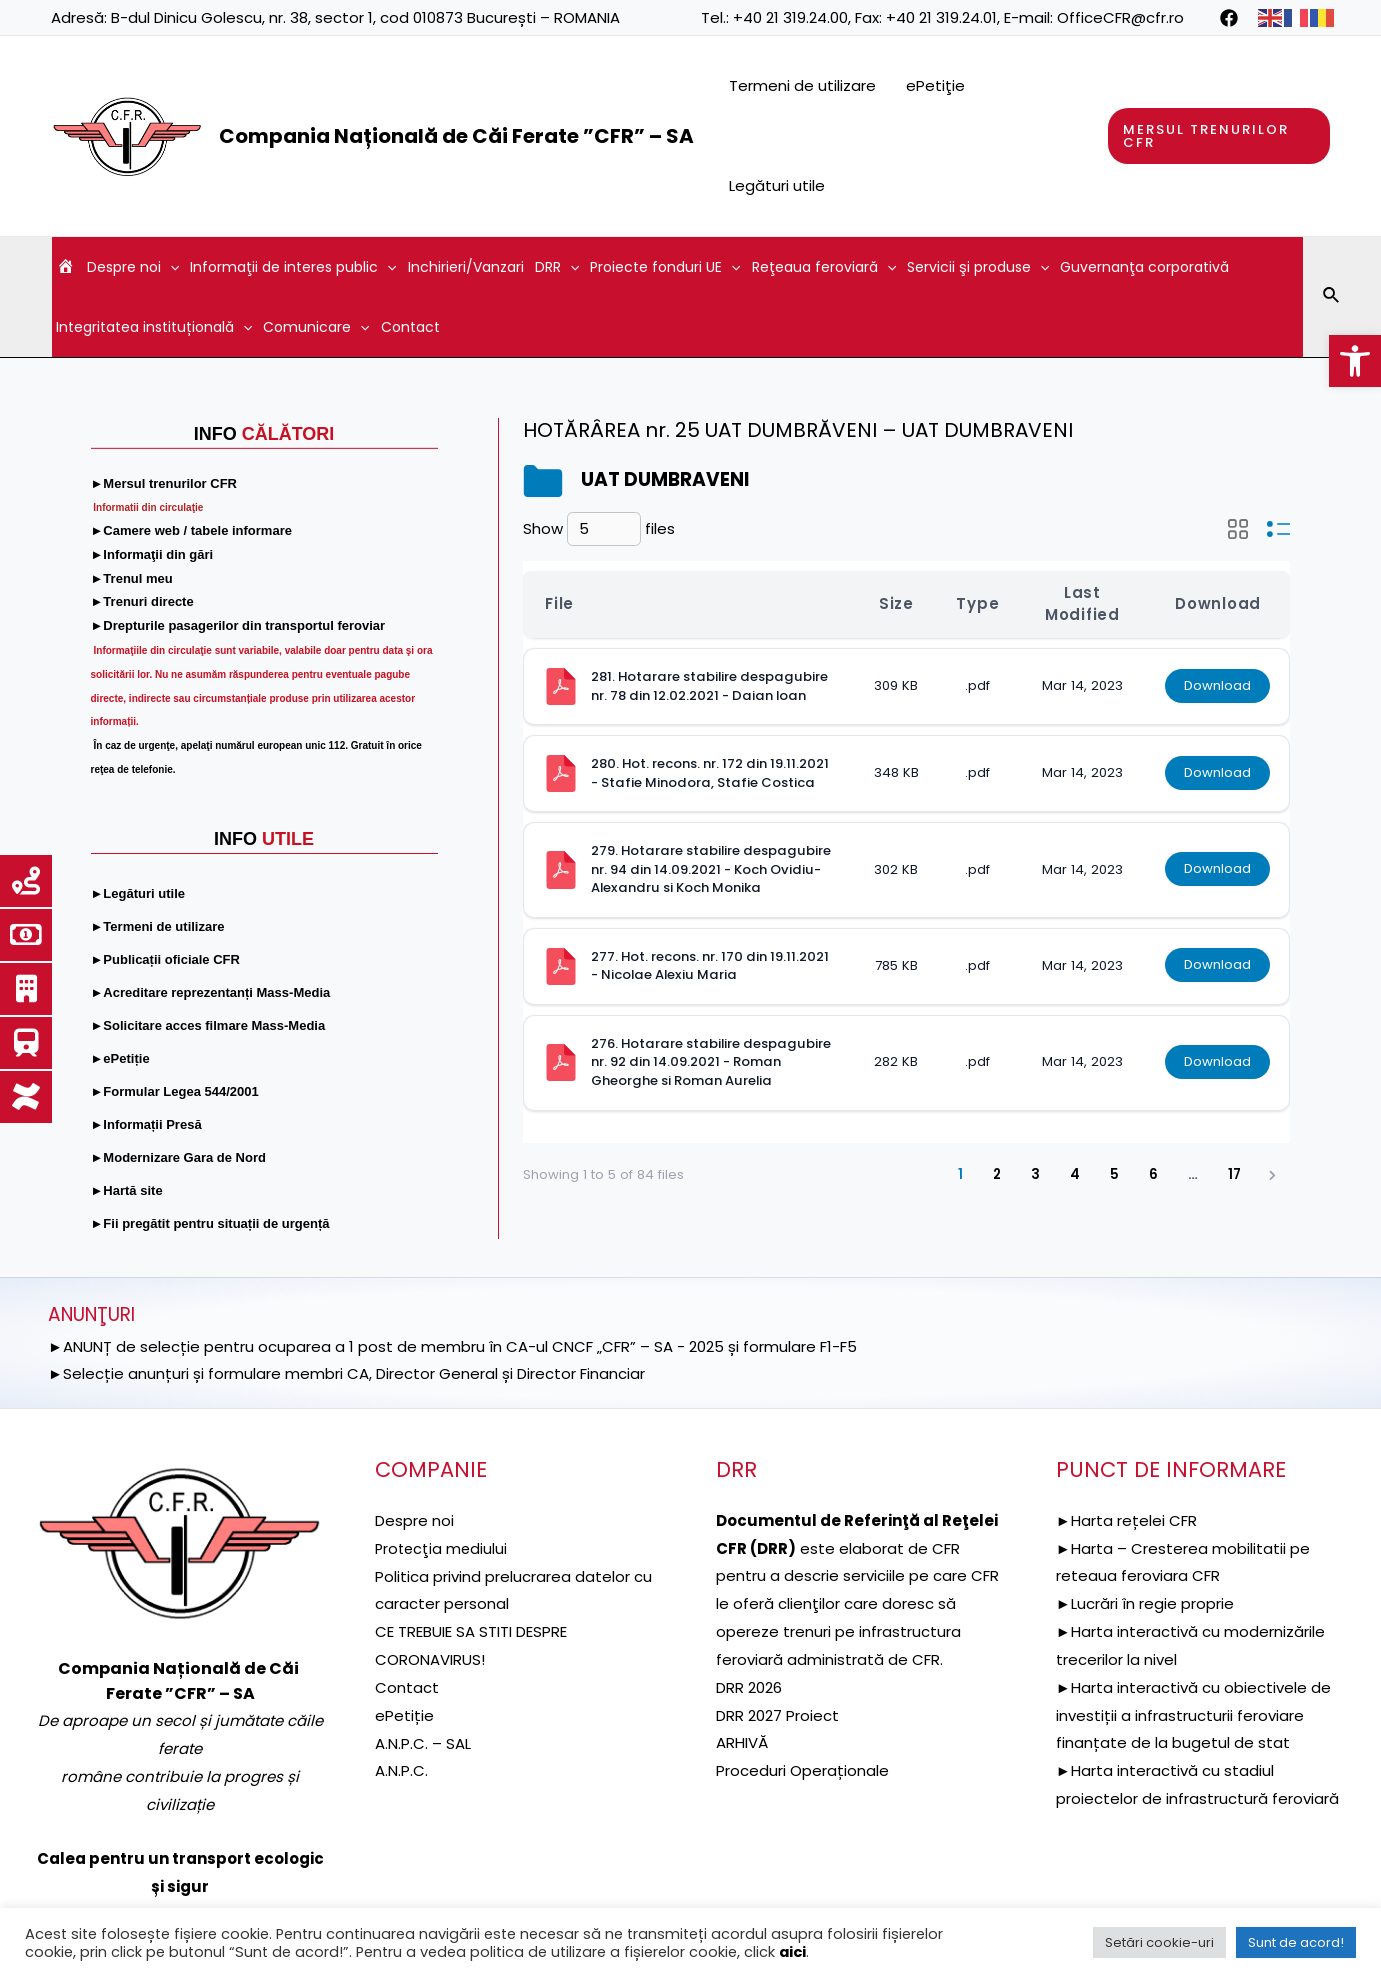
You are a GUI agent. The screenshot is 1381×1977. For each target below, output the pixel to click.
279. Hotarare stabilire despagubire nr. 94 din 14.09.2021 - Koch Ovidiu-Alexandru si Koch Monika (712, 869)
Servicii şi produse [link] (978, 267)
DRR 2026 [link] (749, 1687)
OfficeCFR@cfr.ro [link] (1120, 17)
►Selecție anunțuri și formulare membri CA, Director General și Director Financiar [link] (346, 1373)
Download (1217, 685)
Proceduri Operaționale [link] (802, 1770)
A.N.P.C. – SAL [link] (423, 1742)
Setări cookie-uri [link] (1159, 1942)
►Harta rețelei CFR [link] (1126, 1520)
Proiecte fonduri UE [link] (665, 267)
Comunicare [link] (316, 327)
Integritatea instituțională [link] (154, 327)
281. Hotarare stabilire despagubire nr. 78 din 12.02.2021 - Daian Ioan (711, 686)
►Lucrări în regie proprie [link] (1145, 1603)
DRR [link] (557, 267)
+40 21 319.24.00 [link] (790, 17)
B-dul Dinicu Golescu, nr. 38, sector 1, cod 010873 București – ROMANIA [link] (365, 17)
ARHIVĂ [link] (742, 1742)
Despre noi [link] (133, 267)
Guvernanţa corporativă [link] (1144, 267)
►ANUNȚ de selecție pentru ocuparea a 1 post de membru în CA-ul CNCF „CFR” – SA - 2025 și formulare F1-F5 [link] (452, 1346)
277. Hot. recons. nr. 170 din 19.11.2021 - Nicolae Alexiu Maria (711, 966)
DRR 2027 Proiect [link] (777, 1715)
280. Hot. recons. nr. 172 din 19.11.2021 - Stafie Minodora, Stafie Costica (711, 773)
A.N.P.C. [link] (401, 1770)
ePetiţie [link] (935, 85)
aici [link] (792, 1952)
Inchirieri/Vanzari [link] (466, 267)
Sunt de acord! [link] (1296, 1942)
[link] (1355, 361)
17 (1234, 1174)
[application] (170, 267)
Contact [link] (410, 327)
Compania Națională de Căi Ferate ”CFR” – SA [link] (456, 136)
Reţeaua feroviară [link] (824, 267)
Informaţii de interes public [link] (293, 267)
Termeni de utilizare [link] (802, 85)
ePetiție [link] (404, 1715)
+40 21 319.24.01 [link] (941, 17)
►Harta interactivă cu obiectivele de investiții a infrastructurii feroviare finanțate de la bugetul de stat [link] (1193, 1715)
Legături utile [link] (777, 185)
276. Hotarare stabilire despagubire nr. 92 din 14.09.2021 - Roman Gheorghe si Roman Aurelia (712, 1062)
